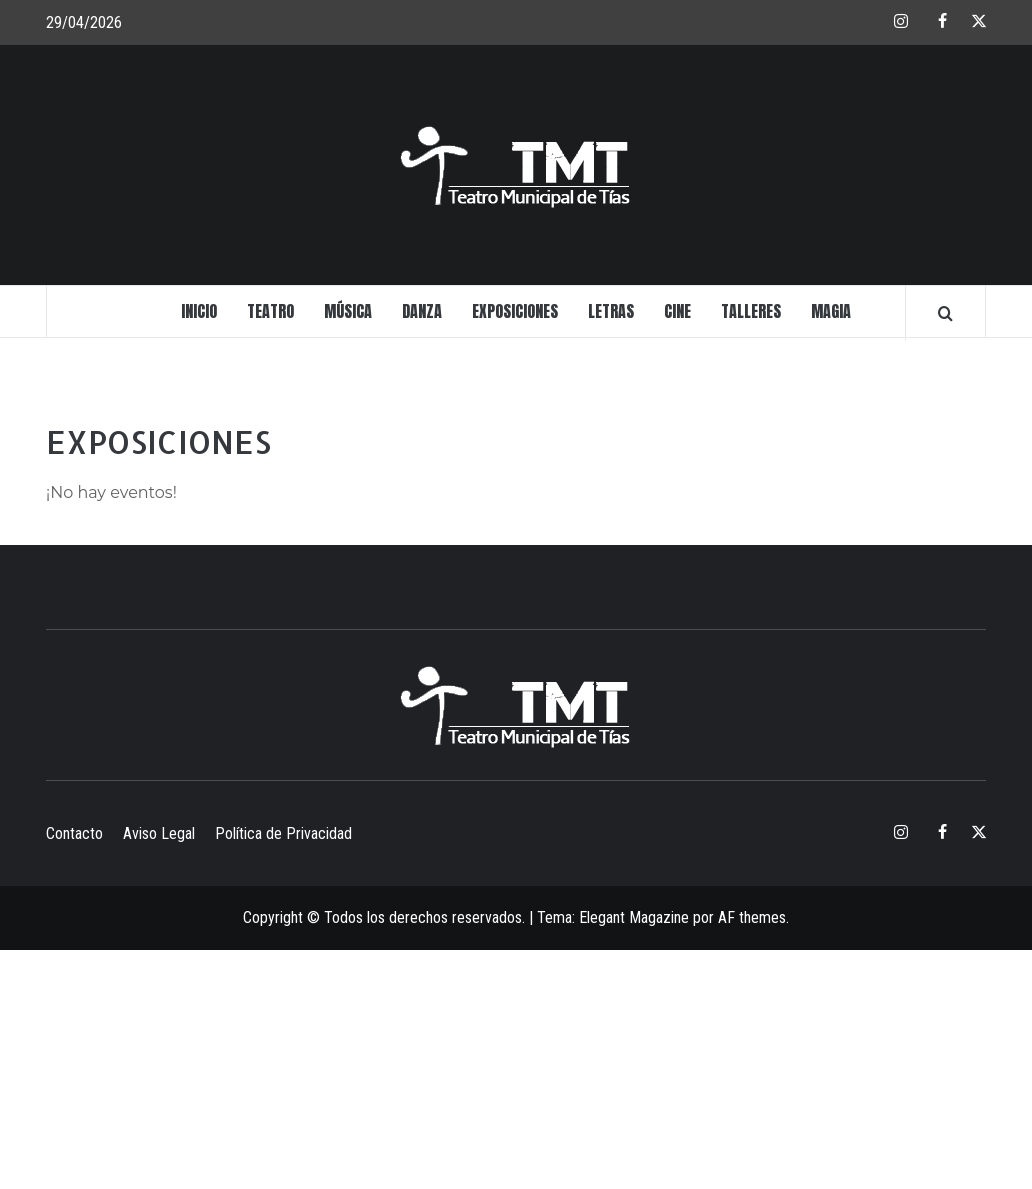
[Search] (945, 313)
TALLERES (751, 311)
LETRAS (611, 311)
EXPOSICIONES (515, 311)
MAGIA (831, 311)
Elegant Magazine (634, 917)
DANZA (422, 311)
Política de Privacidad (283, 833)
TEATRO (270, 311)
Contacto (74, 833)
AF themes (752, 917)
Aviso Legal (159, 833)
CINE (677, 311)
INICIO (199, 311)
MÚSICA (348, 311)
